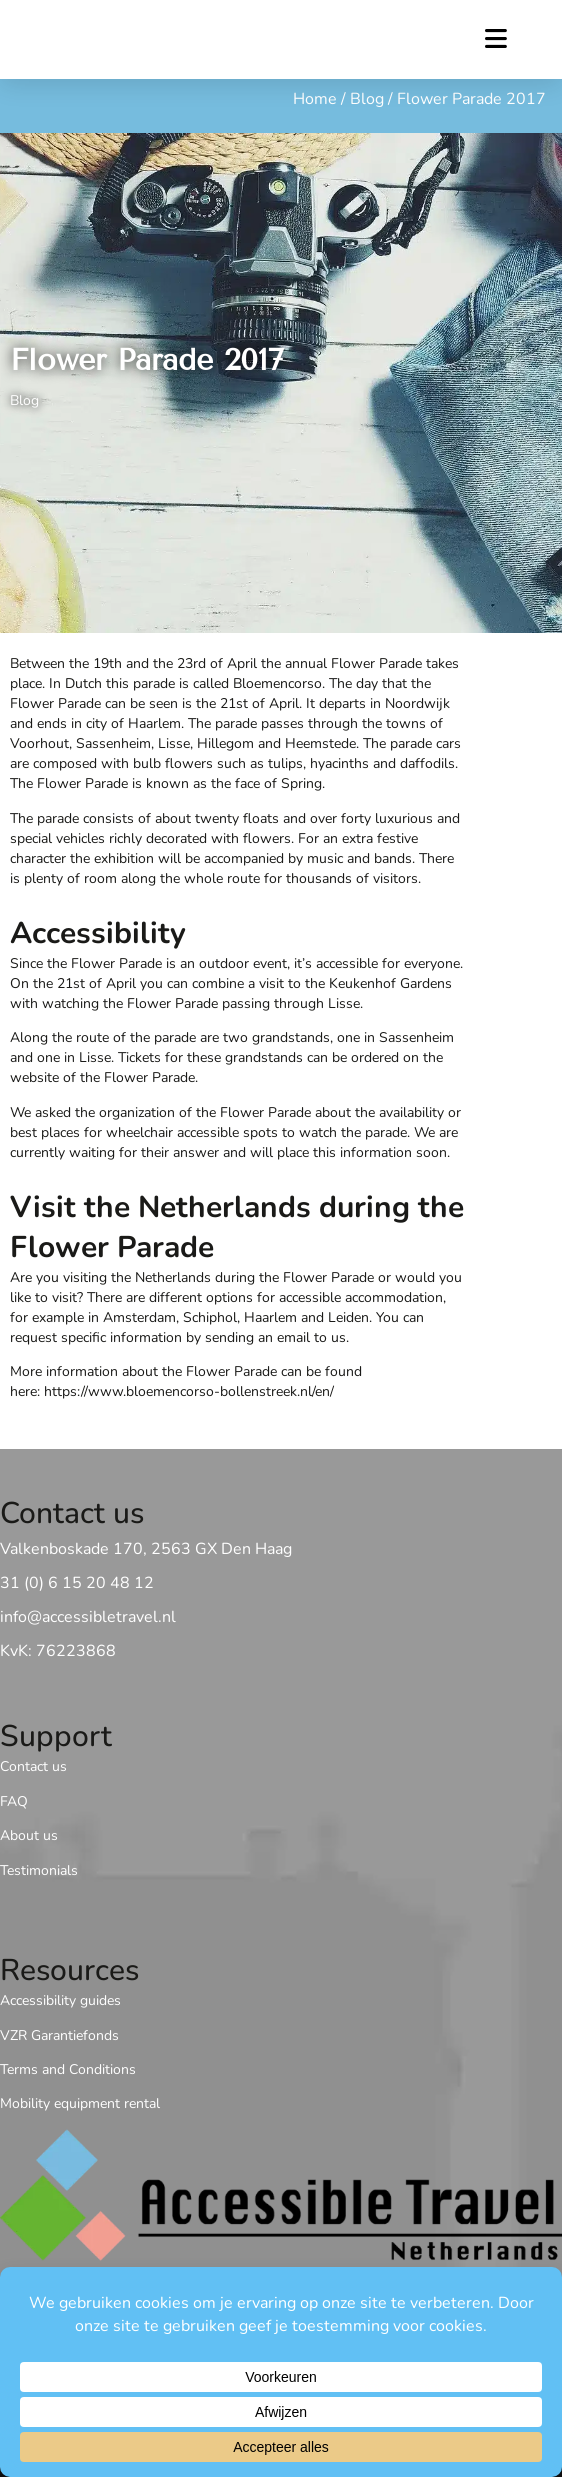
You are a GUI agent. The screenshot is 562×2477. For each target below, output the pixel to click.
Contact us (33, 1767)
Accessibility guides (60, 2000)
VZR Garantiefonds (59, 2035)
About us (29, 1835)
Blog (367, 99)
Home (315, 99)
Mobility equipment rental (80, 2103)
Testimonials (39, 1870)
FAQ (14, 1801)
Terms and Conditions (68, 2069)
